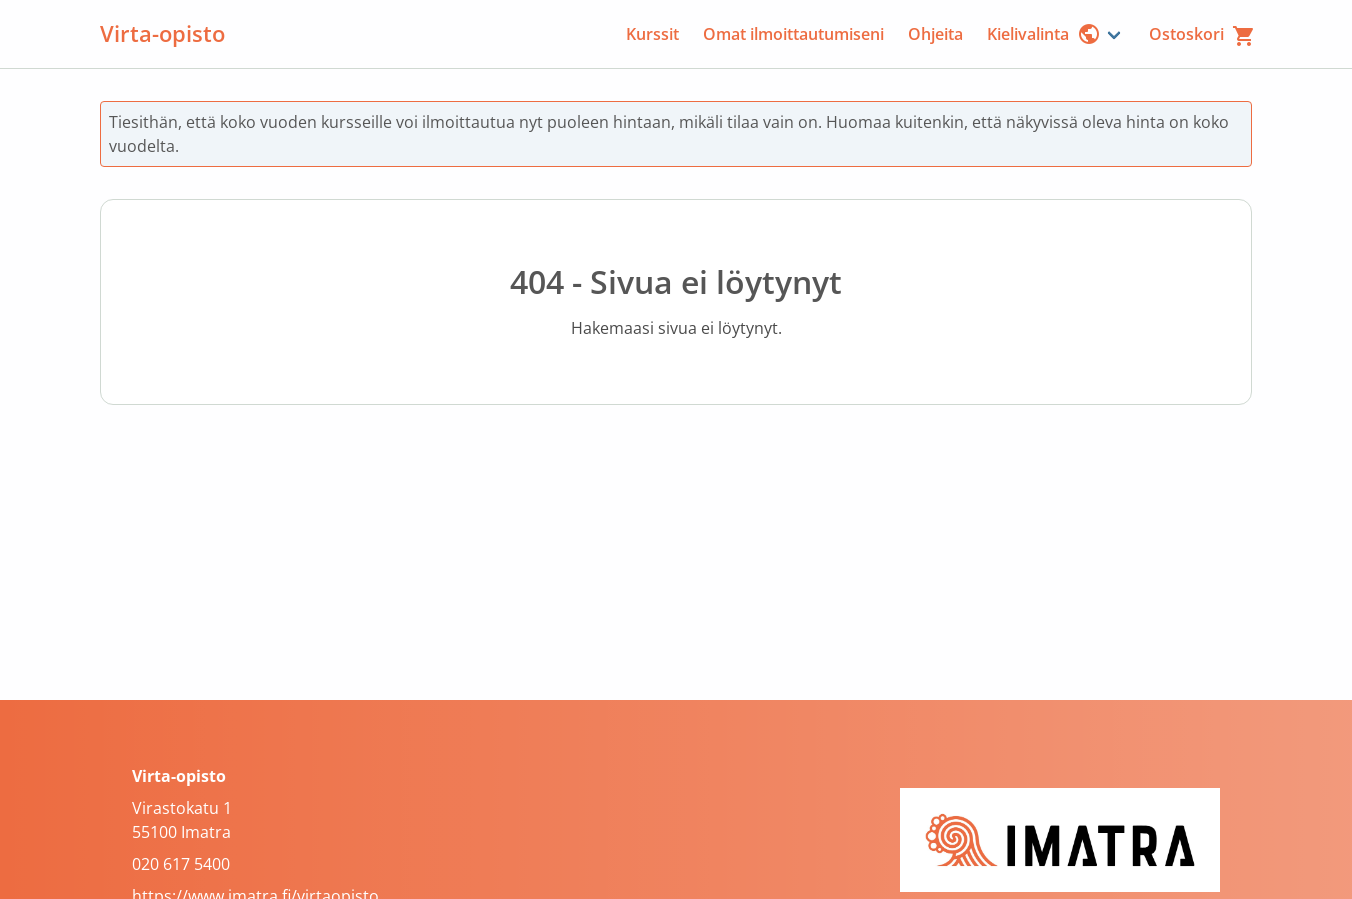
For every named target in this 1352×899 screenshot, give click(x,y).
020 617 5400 (181, 864)
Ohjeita (935, 34)
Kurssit (652, 34)
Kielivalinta (1044, 34)
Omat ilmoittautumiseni (793, 34)
